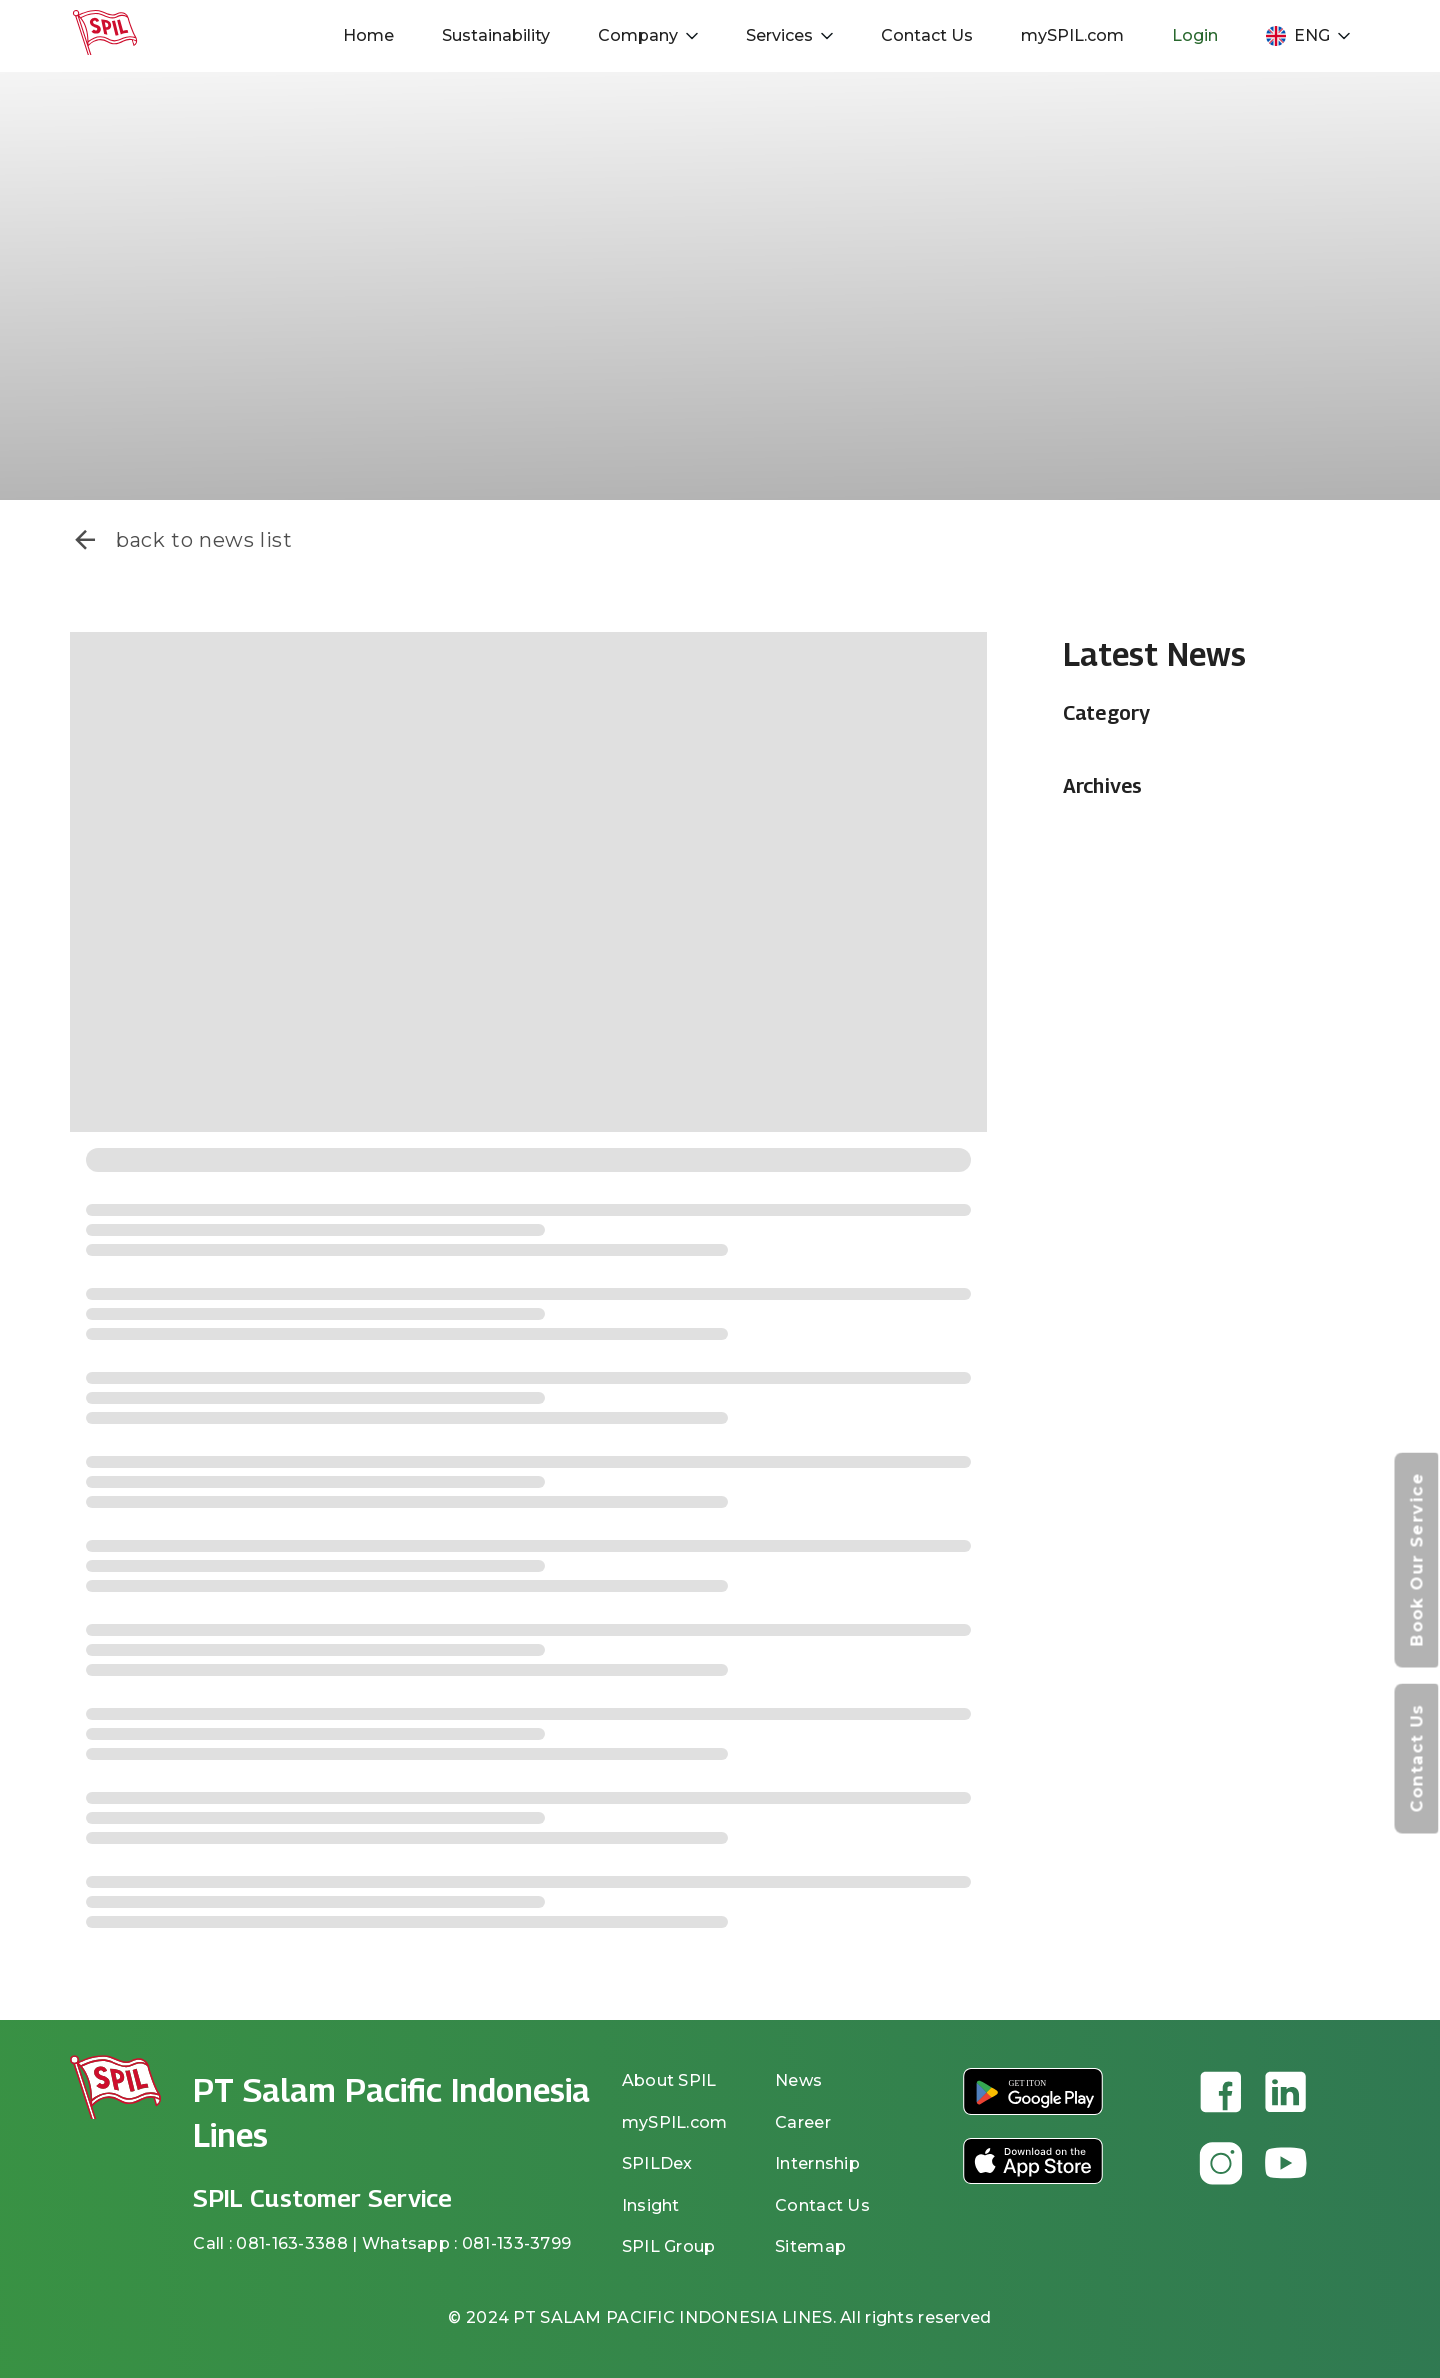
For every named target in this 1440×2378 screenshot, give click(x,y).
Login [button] (1195, 35)
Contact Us (927, 35)
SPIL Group (669, 2246)
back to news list (181, 540)
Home (368, 35)
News (798, 2080)
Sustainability (496, 35)
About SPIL (669, 2080)
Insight (651, 2205)
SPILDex (657, 2163)
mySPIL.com (1072, 35)
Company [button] (648, 35)
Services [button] (789, 35)
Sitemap (810, 2246)
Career (803, 2122)
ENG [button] (1308, 36)
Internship (817, 2163)
